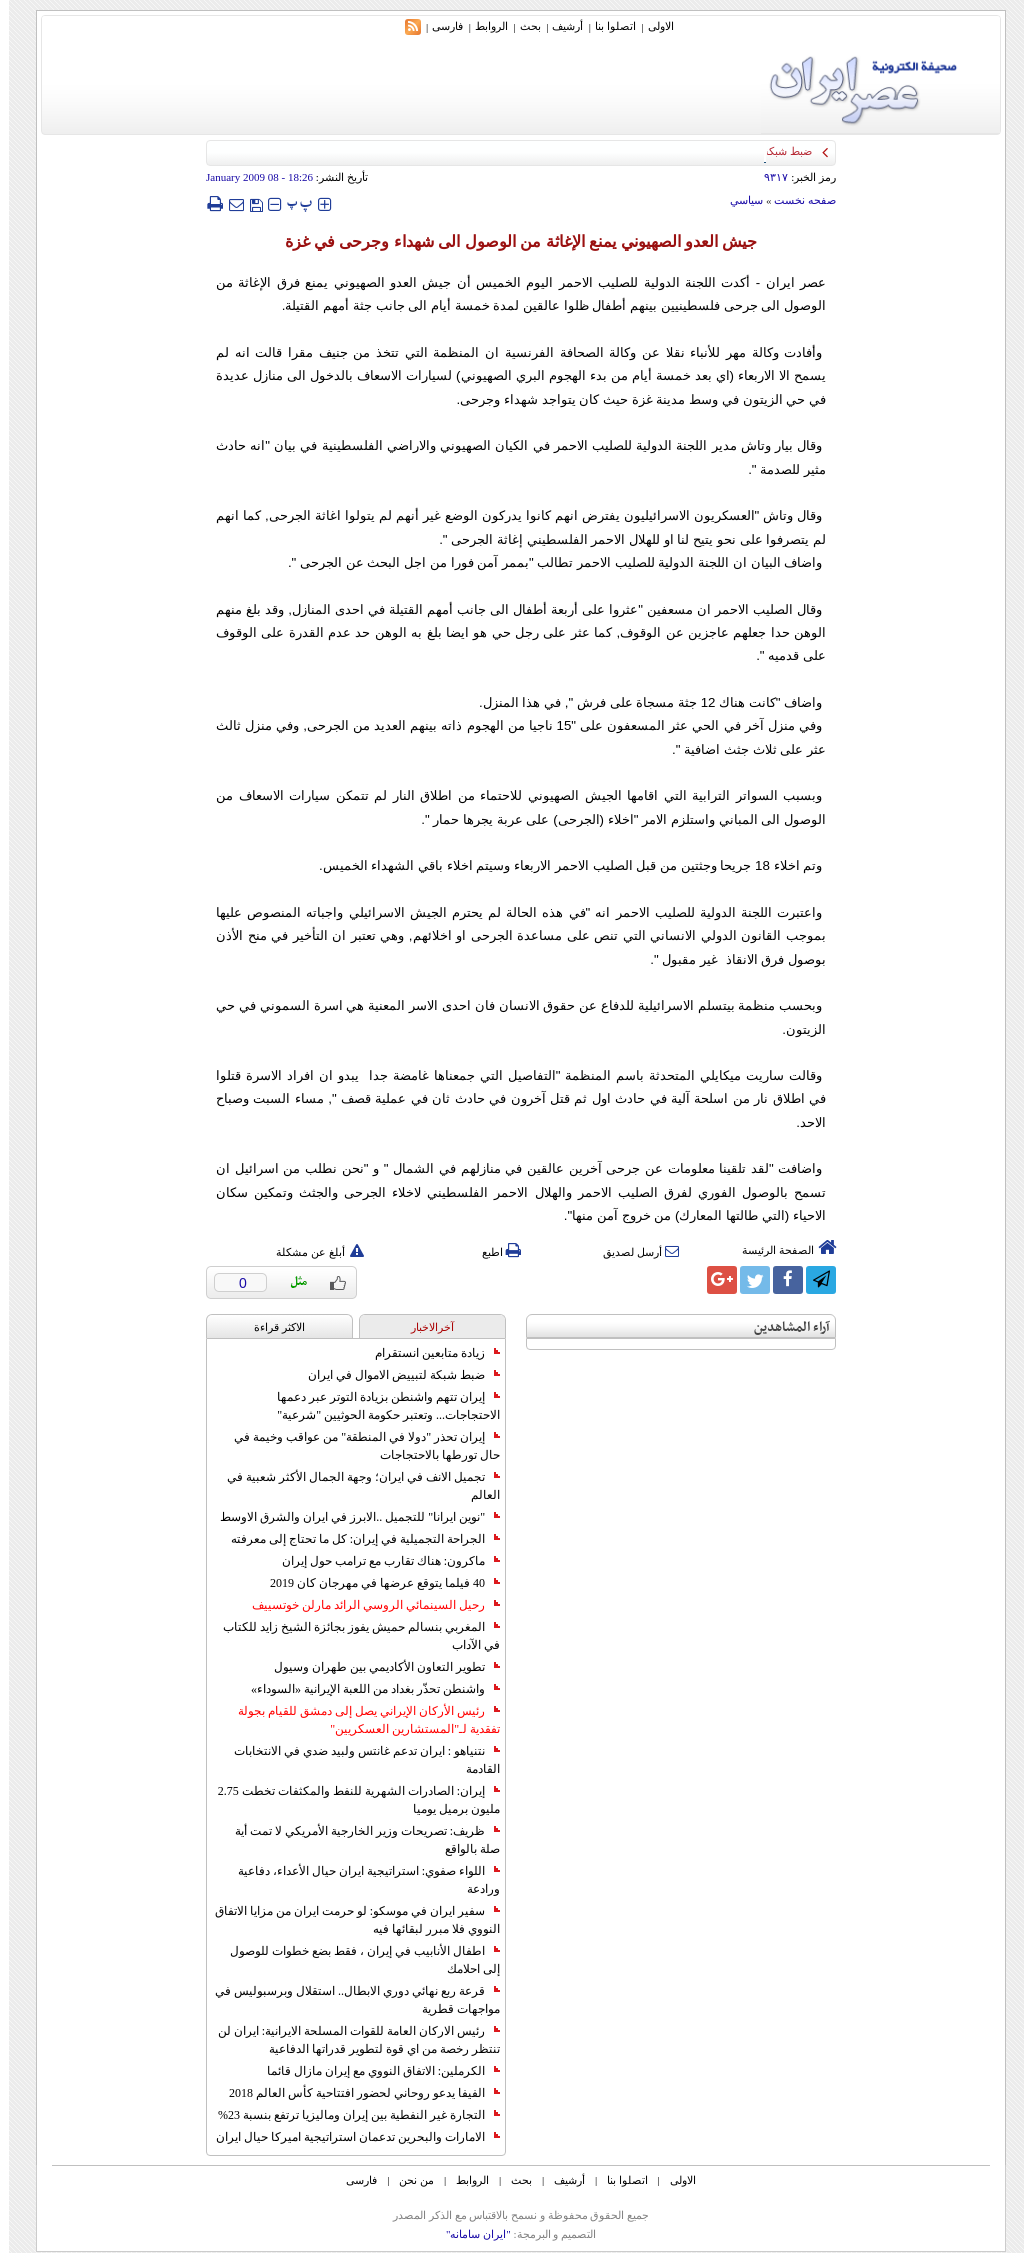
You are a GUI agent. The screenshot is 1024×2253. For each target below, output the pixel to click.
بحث (521, 26)
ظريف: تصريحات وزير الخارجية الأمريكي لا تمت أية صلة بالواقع (358, 1840)
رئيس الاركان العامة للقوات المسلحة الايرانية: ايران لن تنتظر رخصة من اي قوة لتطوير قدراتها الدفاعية (350, 2040)
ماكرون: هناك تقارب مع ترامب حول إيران (382, 1561)
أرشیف (558, 26)
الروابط (482, 26)
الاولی (652, 26)
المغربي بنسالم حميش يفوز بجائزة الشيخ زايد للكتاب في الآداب (352, 1636)
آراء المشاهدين (783, 1327)
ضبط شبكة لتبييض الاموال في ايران (395, 1375)
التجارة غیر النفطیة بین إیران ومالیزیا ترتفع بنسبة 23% (350, 2115)
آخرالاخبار (423, 1327)
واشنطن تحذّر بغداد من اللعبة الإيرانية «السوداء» (366, 1689)
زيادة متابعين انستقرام (428, 1353)
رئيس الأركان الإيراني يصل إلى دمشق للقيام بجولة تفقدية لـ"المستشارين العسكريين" (360, 1720)
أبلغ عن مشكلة (311, 1252)
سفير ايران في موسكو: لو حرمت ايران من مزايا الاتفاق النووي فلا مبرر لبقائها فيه (348, 1920)
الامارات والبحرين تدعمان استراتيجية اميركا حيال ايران (349, 2137)
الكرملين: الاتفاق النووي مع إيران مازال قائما (374, 2071)
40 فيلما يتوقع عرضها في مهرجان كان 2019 (376, 1583)
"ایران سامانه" (469, 2234)
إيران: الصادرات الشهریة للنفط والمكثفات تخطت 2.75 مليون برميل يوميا (350, 1800)
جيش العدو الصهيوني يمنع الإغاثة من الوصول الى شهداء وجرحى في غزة (512, 241)
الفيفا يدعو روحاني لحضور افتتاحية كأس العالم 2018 (355, 2093)
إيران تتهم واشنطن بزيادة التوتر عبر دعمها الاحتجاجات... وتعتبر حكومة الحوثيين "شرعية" (379, 1406)
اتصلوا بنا (606, 26)
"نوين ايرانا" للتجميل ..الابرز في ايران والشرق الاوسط (351, 1517)
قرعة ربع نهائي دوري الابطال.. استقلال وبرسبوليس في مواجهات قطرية (348, 2000)
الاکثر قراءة (270, 1327)
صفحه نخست (796, 200)
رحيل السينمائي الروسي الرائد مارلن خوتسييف (367, 1605)
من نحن (407, 2180)
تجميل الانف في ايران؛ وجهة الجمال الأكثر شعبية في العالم (354, 1486)
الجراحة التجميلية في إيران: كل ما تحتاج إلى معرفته (356, 1539)
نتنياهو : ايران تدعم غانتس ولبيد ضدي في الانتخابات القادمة (358, 1760)
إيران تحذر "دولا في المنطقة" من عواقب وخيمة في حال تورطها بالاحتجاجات (358, 1446)
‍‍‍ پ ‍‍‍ (291, 203)
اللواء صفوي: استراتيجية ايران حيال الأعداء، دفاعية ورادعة (360, 1880)
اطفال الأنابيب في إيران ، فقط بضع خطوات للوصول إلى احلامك (356, 1960)
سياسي (737, 200)
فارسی (438, 26)
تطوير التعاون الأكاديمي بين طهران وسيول (378, 1667)
